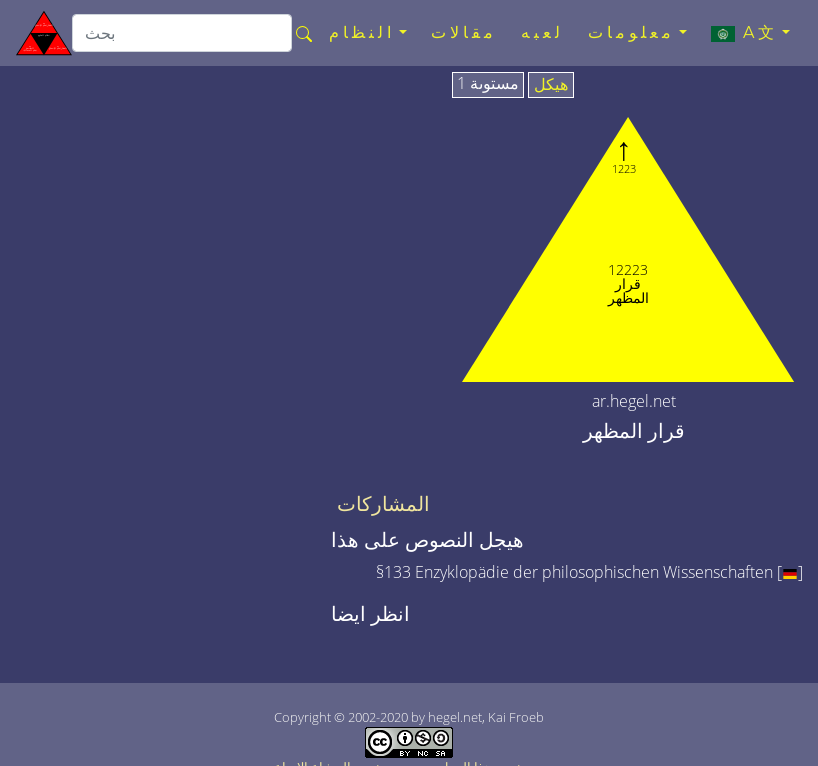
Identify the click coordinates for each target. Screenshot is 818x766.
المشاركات (383, 504)
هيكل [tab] (551, 85)
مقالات (464, 32)
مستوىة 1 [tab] (488, 84)
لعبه (542, 32)
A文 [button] (744, 33)
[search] (182, 33)
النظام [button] (362, 32)
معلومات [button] (631, 32)
